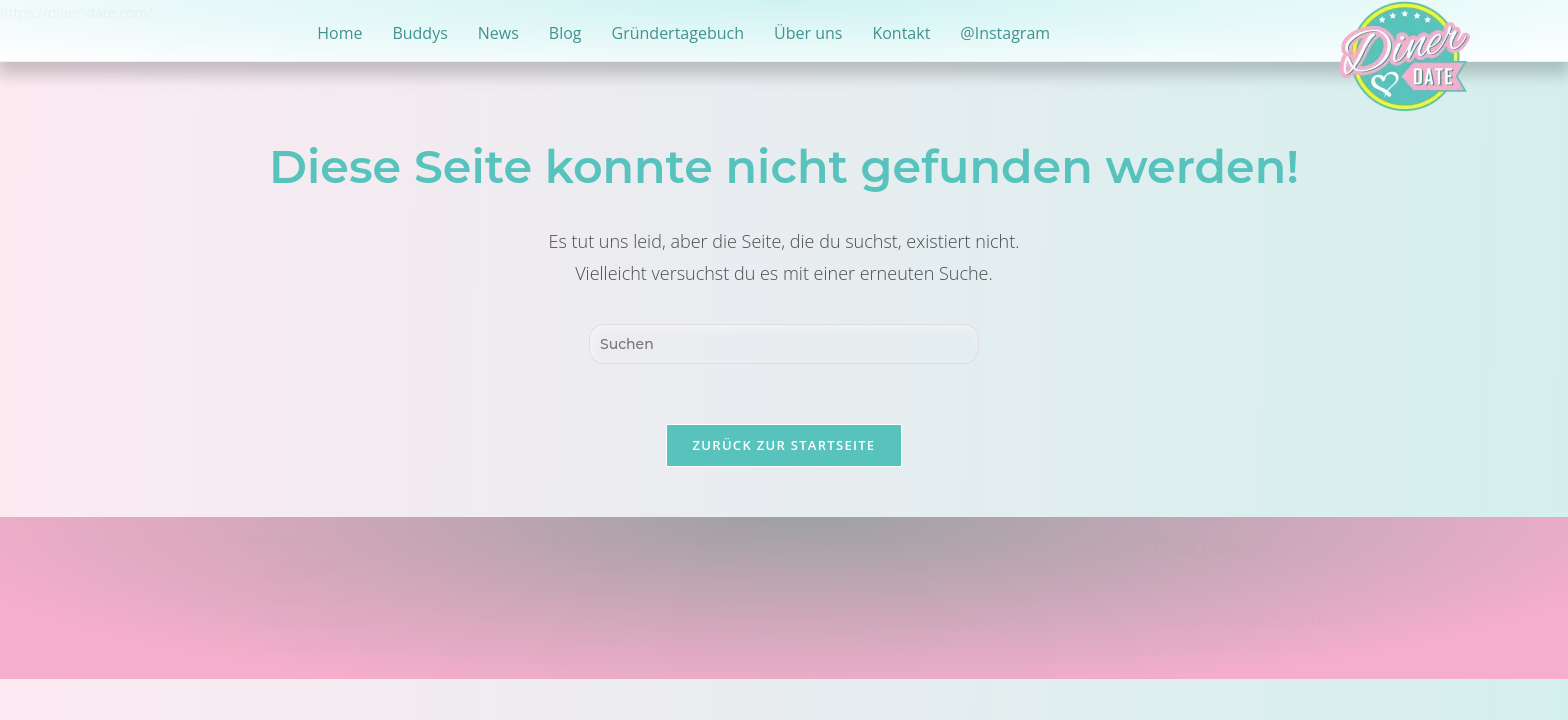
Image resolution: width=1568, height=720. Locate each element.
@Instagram (1005, 33)
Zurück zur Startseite (784, 445)
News (498, 33)
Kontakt (901, 33)
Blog (565, 33)
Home (339, 33)
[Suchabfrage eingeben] (784, 344)
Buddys (419, 33)
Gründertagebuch (678, 33)
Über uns (808, 33)
